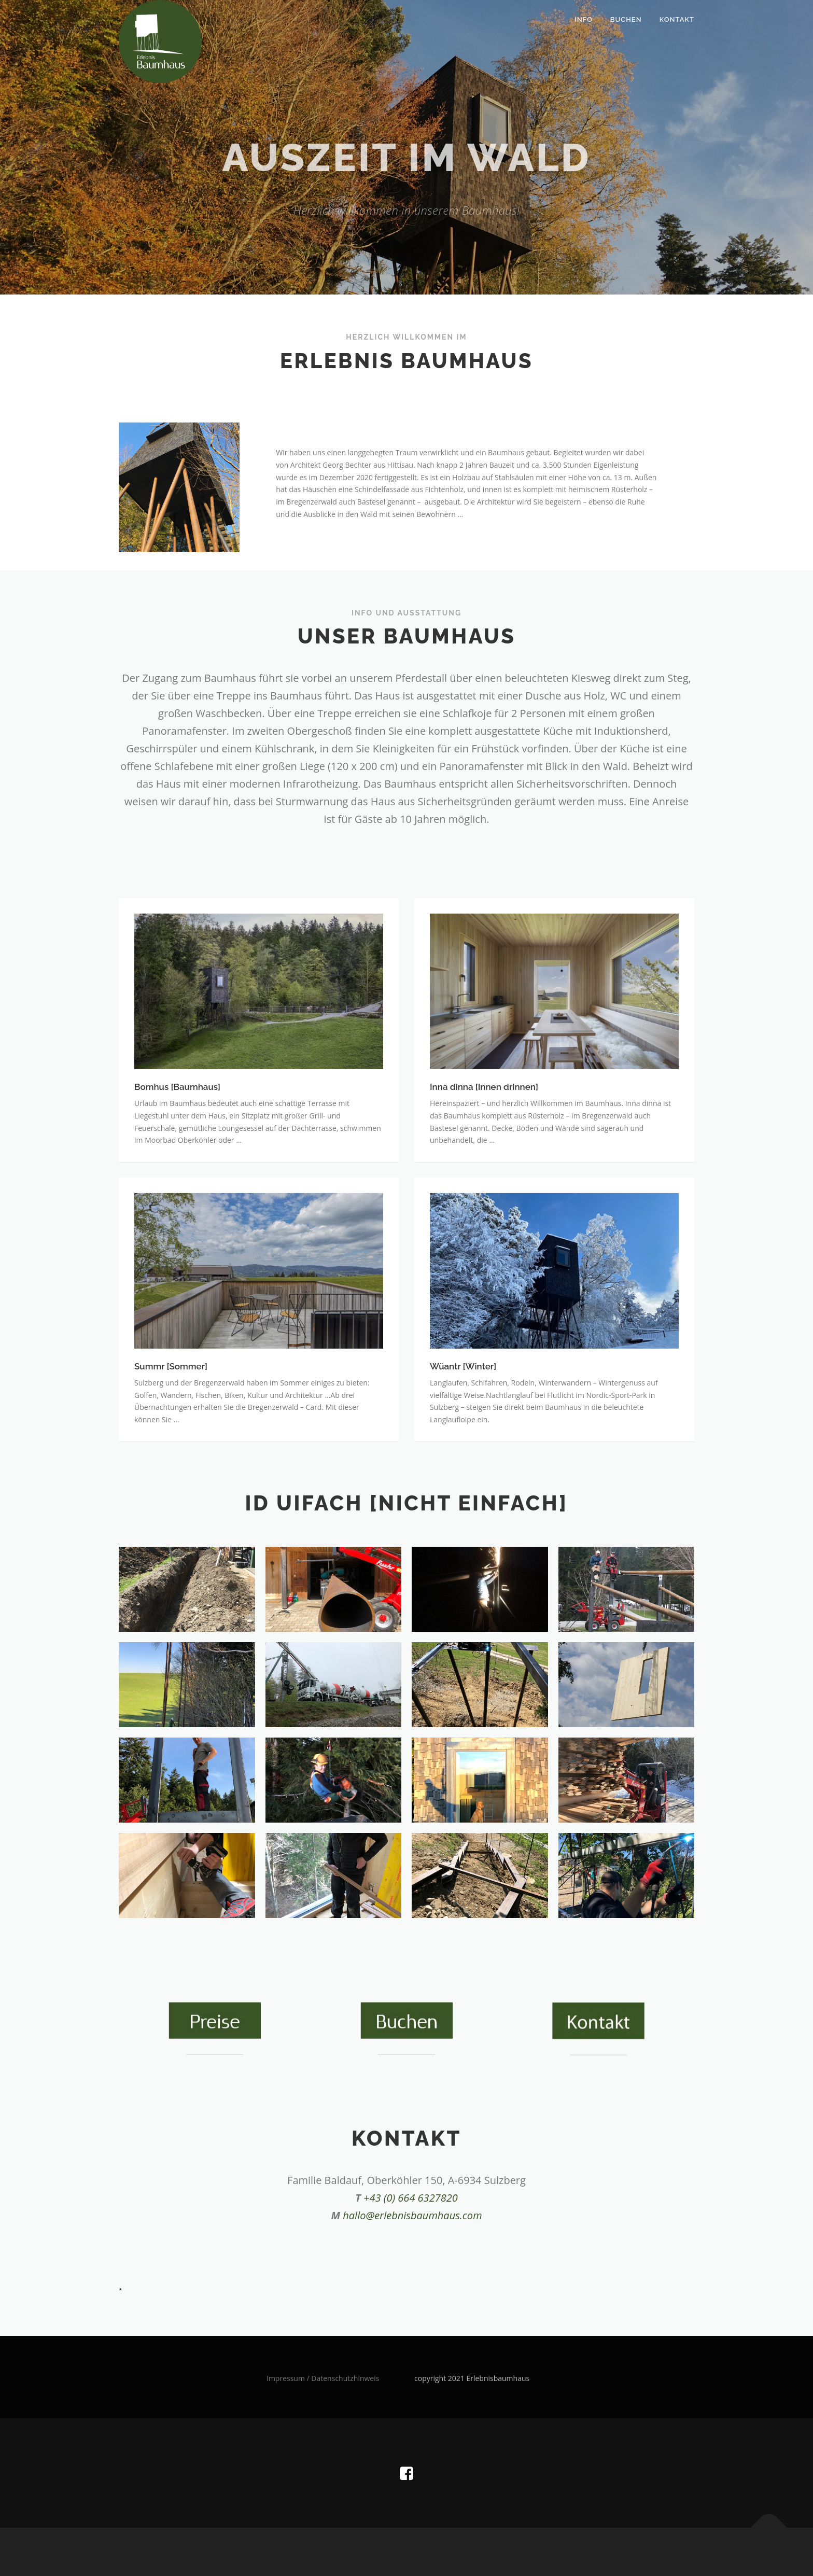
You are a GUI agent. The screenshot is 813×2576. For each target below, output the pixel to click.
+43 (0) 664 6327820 (410, 2198)
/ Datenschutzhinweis (342, 2378)
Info (583, 19)
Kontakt (677, 19)
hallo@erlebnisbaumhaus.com (412, 2215)
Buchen (626, 19)
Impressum (286, 2378)
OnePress (396, 2552)
